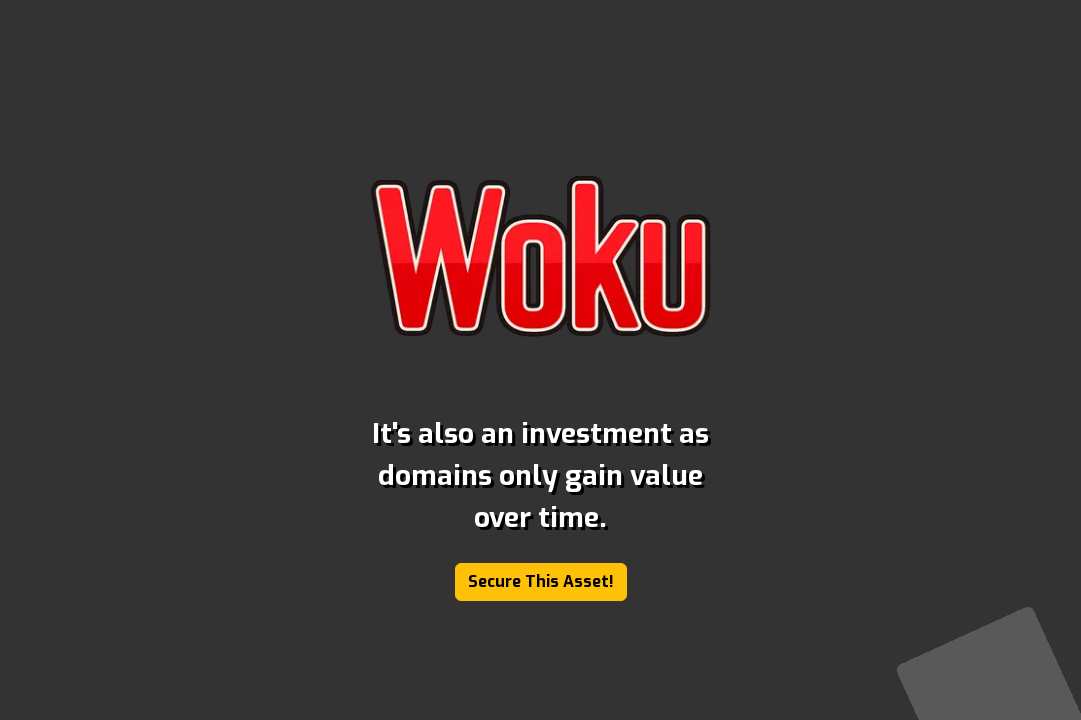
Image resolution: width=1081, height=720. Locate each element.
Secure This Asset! (541, 581)
